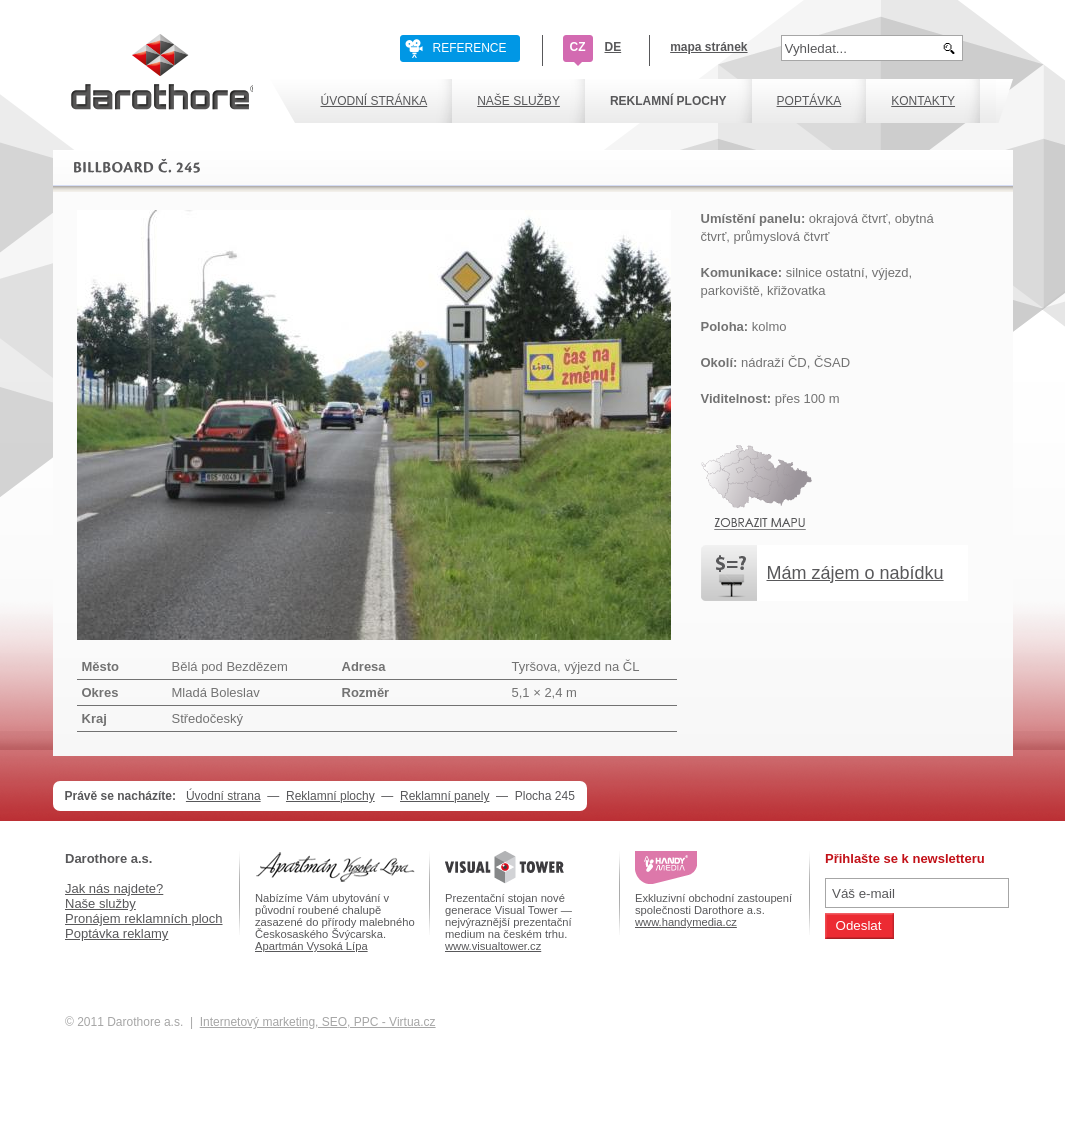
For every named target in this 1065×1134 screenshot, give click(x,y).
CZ (578, 47)
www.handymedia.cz (686, 922)
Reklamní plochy (330, 796)
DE (613, 47)
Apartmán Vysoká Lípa (311, 946)
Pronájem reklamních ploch (144, 918)
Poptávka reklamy (116, 933)
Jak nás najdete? (114, 888)
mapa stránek (708, 47)
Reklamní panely (444, 796)
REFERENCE (470, 48)
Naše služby (100, 903)
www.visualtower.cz (493, 946)
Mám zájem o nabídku (855, 573)
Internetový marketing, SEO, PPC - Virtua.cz (318, 1022)
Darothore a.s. (108, 858)
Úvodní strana (223, 796)
